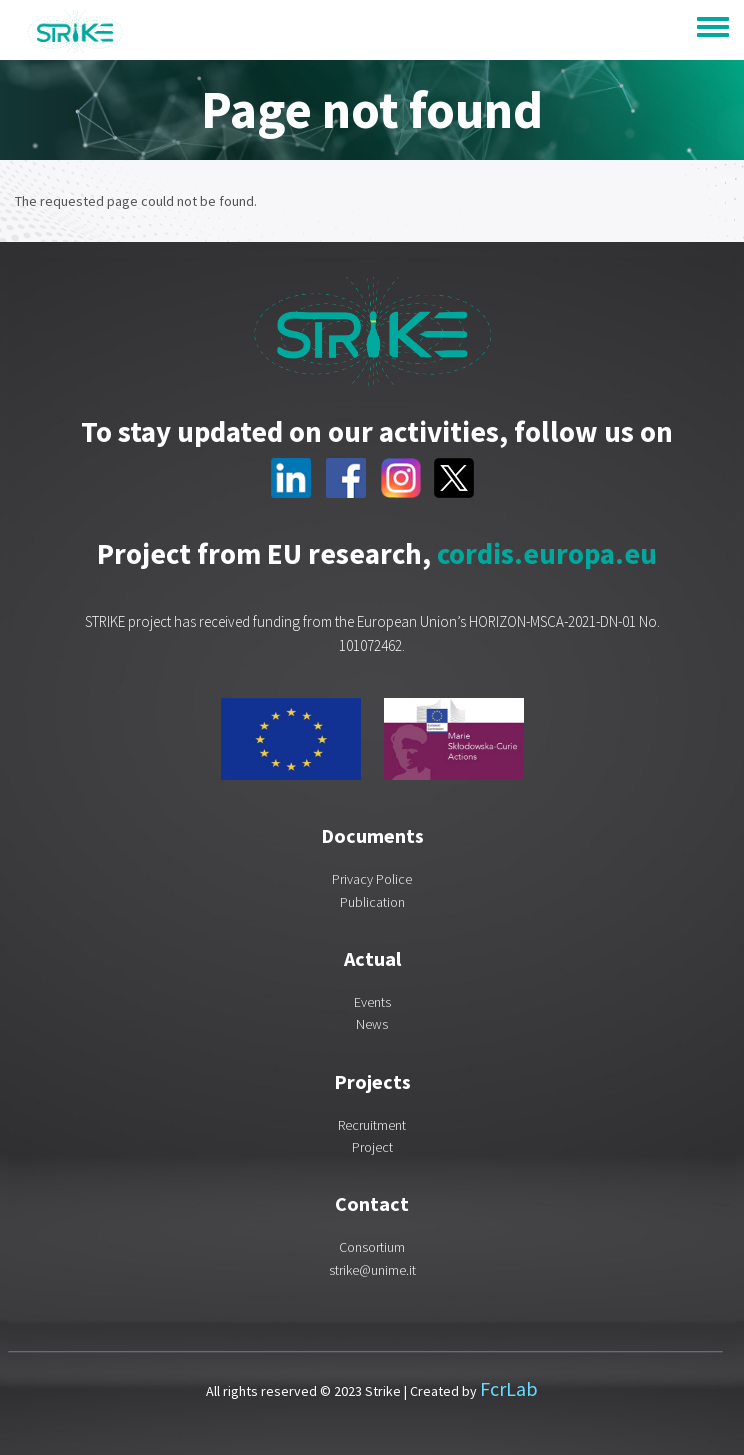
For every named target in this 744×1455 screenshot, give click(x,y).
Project (372, 1147)
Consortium (372, 1247)
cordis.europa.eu (547, 553)
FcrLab (509, 1388)
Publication (372, 902)
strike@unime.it (372, 1270)
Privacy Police (372, 879)
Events (372, 1002)
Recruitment (372, 1125)
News (372, 1024)
